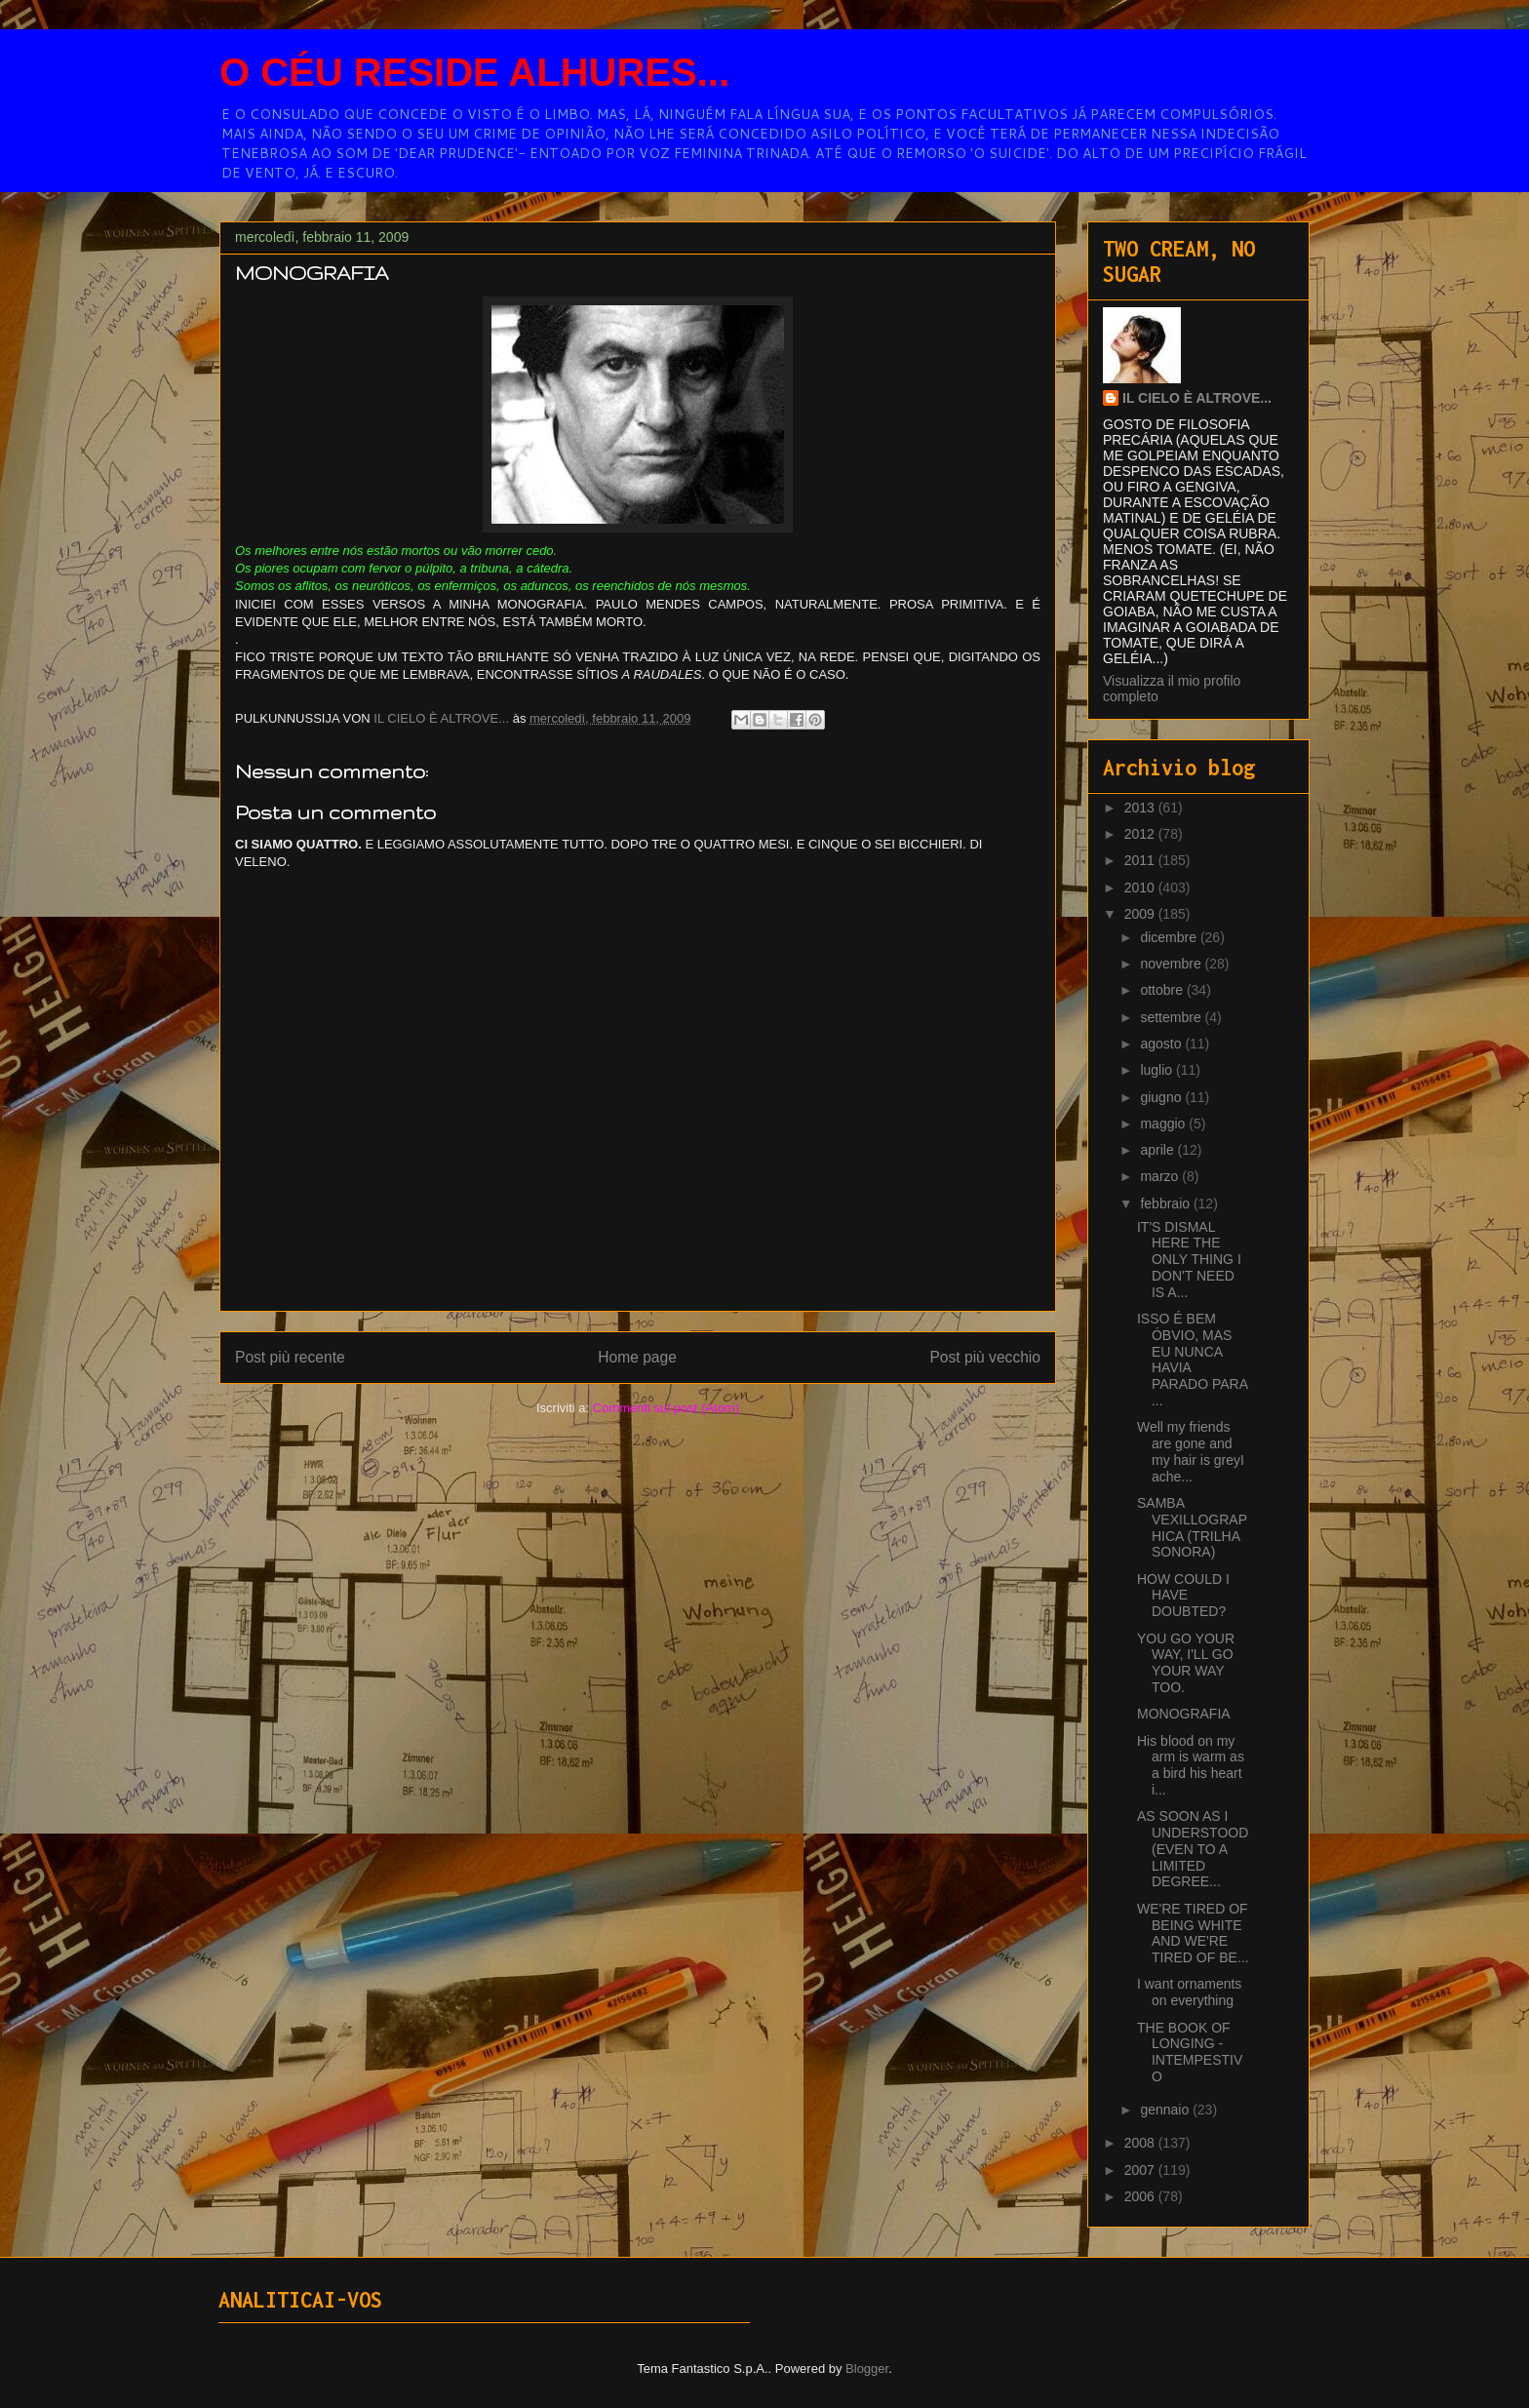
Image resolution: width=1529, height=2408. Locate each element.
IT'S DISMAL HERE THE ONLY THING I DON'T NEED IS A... (1189, 1259)
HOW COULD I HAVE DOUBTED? (1183, 1595)
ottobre (1163, 990)
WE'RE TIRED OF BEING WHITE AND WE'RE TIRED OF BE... (1193, 1933)
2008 (1141, 2143)
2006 (1141, 2196)
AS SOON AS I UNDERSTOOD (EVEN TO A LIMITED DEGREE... (1192, 1848)
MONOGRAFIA (1184, 1713)
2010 (1141, 887)
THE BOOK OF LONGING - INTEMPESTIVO (1189, 2052)
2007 (1141, 2170)
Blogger (866, 2368)
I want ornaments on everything (1189, 1992)
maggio (1164, 1123)
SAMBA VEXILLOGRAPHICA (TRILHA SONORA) (1192, 1527)
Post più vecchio (984, 1357)
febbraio (1166, 1203)
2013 (1141, 807)
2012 (1141, 834)
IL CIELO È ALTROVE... (1197, 398)
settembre (1172, 1017)
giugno (1162, 1097)
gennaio (1166, 2109)
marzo (1161, 1176)
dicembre (1169, 937)
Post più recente (290, 1357)
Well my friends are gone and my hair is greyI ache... (1190, 1451)
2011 (1141, 860)
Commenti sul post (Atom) (666, 1408)
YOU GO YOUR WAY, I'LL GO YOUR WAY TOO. (1186, 1663)
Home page (637, 1357)
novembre (1172, 963)
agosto (1162, 1043)
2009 (1141, 914)
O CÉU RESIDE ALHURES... (474, 72)
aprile (1158, 1150)
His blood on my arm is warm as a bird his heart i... (1190, 1765)
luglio (1158, 1070)
